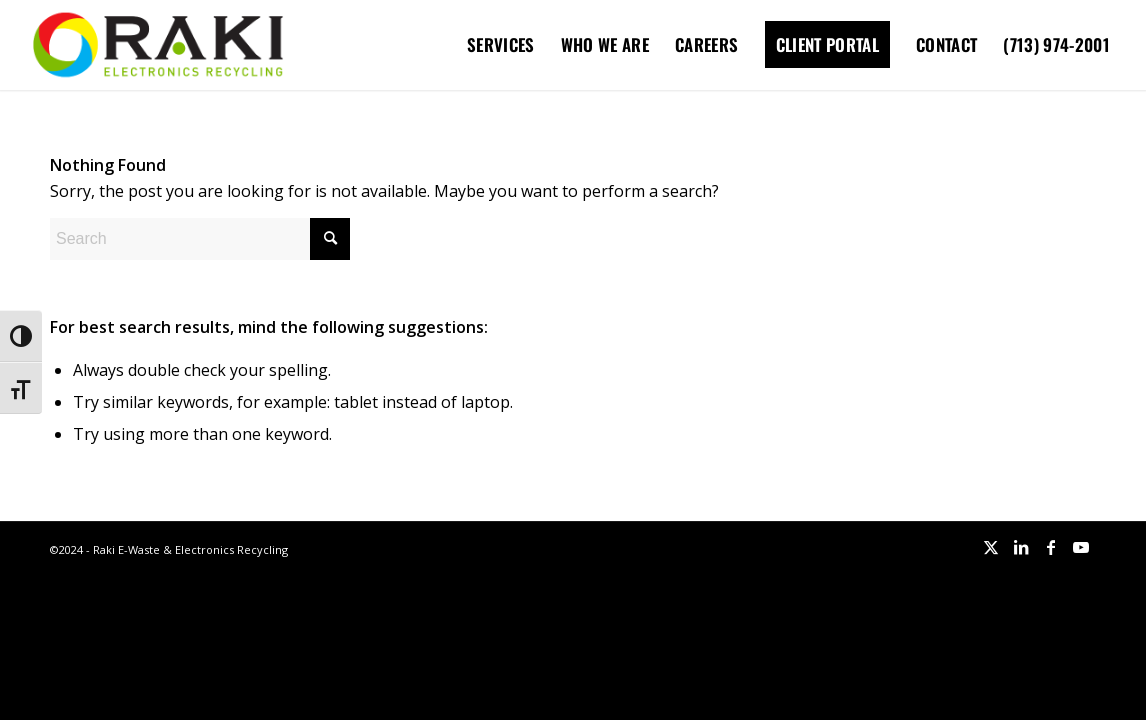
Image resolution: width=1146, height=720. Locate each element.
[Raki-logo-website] (158, 45)
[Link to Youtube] (1081, 547)
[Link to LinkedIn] (1021, 547)
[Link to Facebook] (1051, 547)
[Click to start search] (330, 239)
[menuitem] (501, 45)
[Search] (200, 239)
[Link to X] (991, 547)
